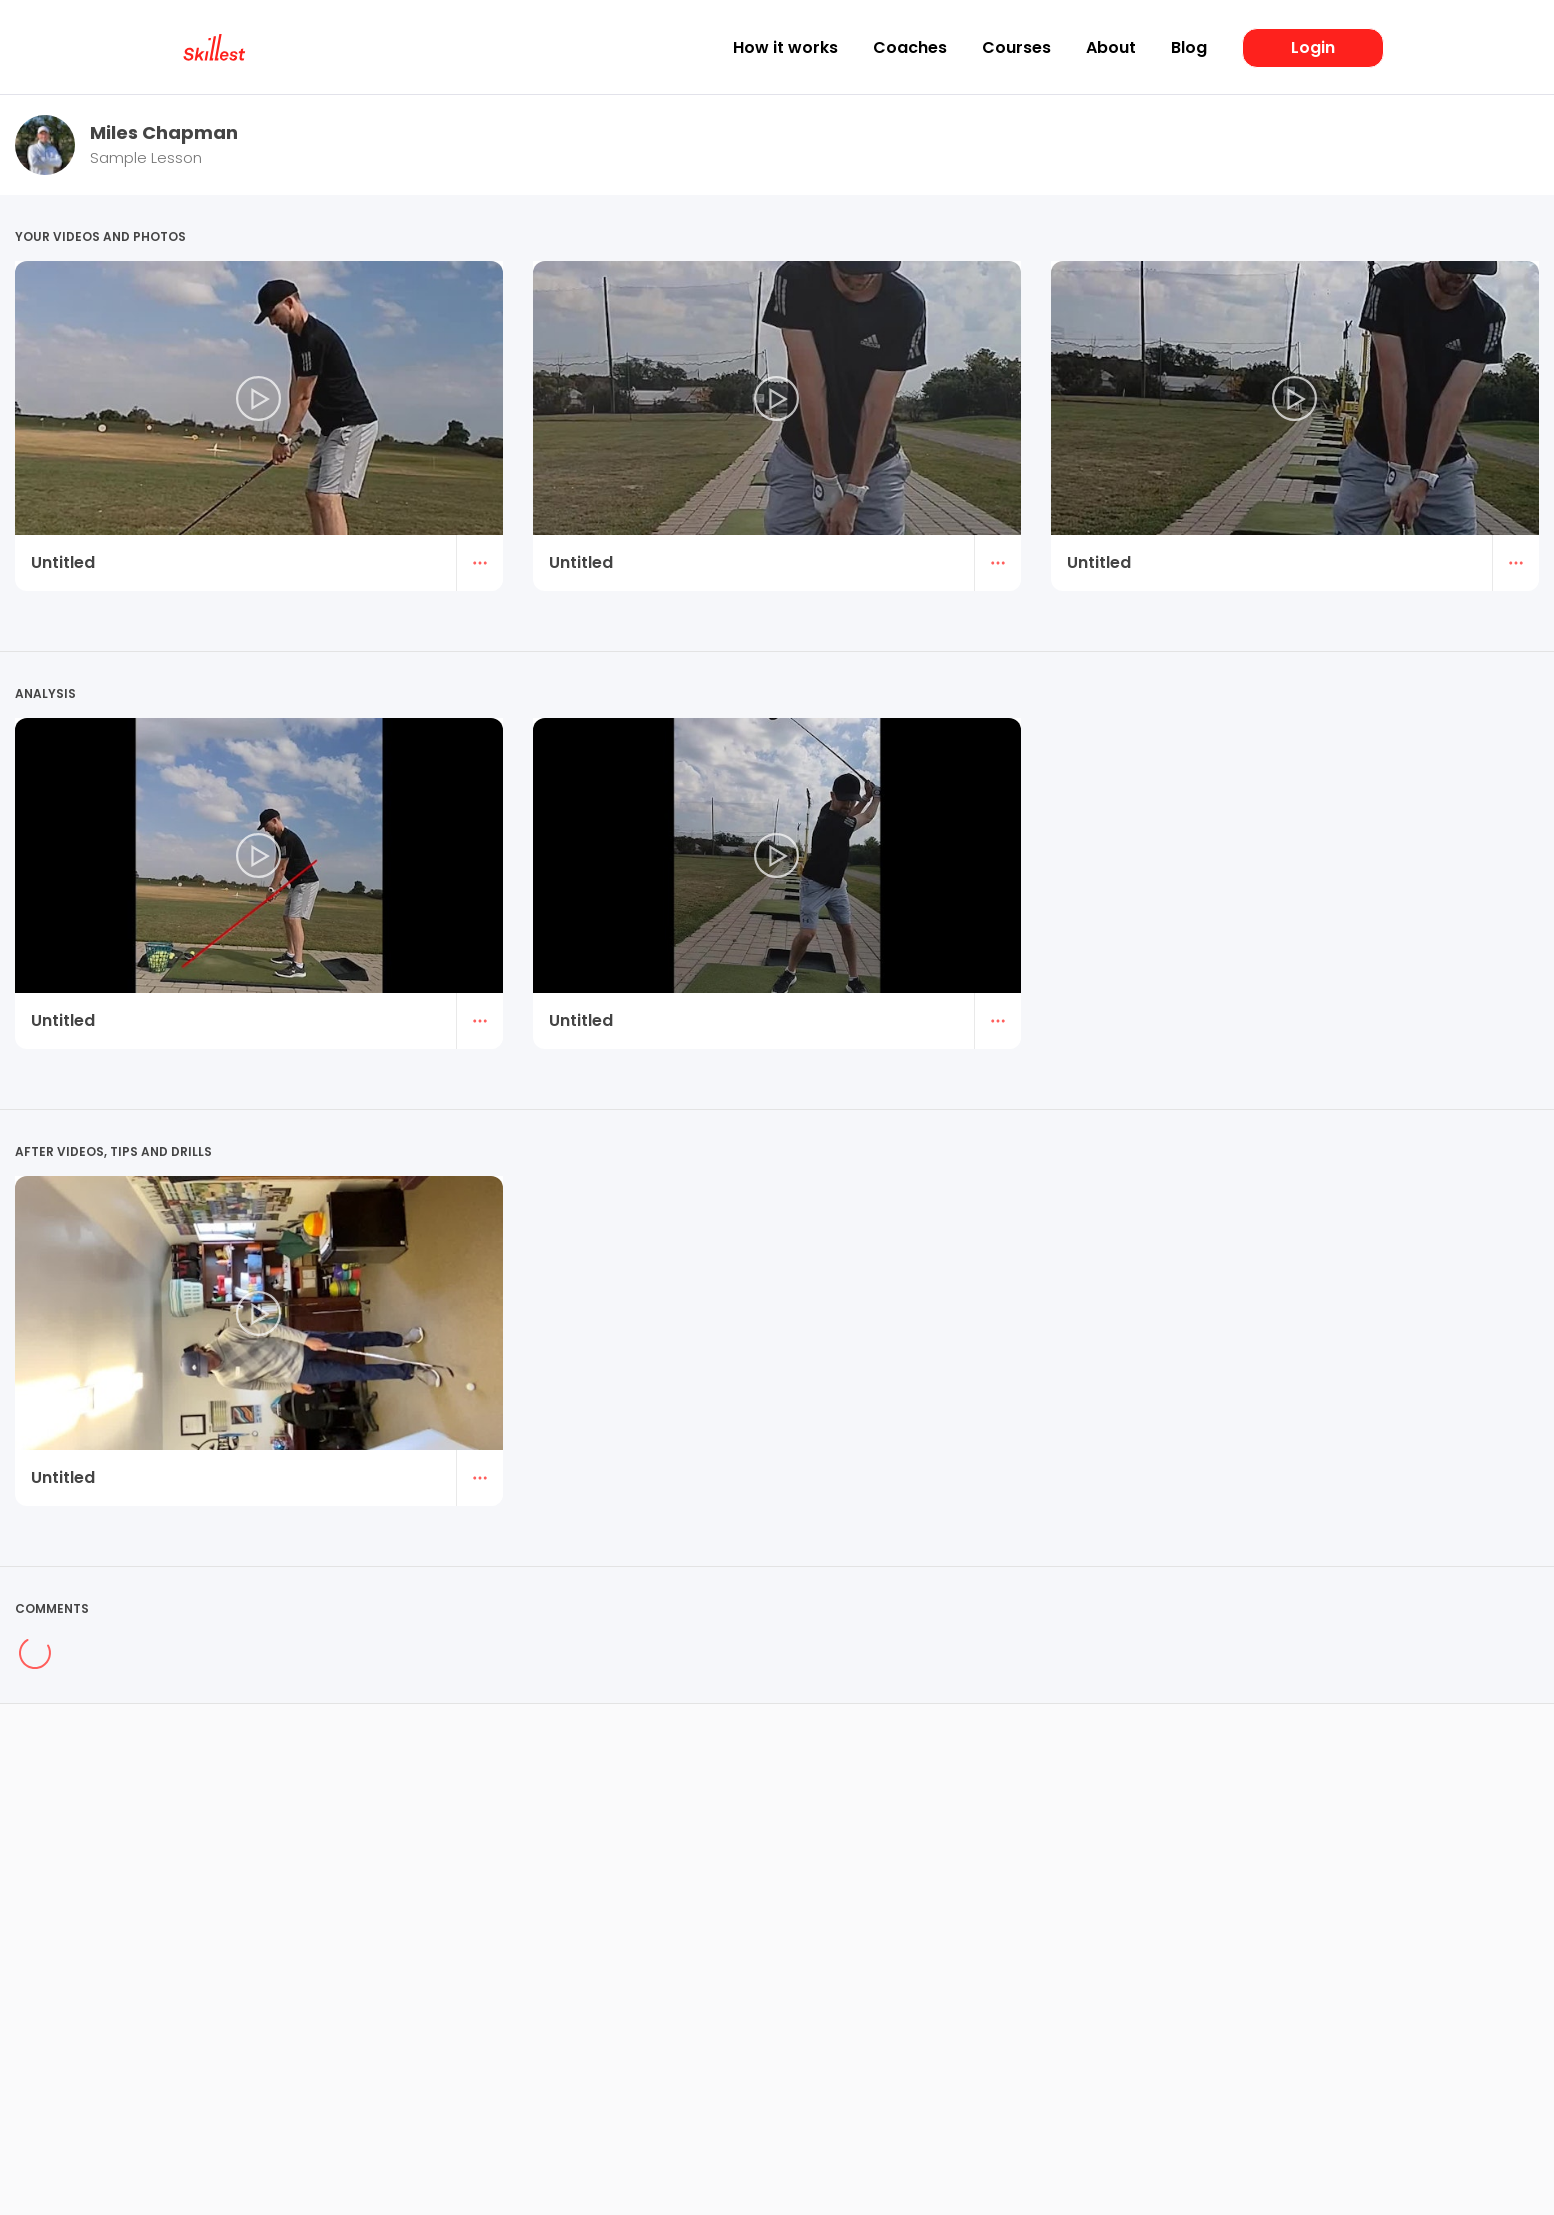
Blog (1189, 48)
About (1111, 48)
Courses (1016, 48)
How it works (785, 48)
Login (1313, 47)
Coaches (910, 48)
